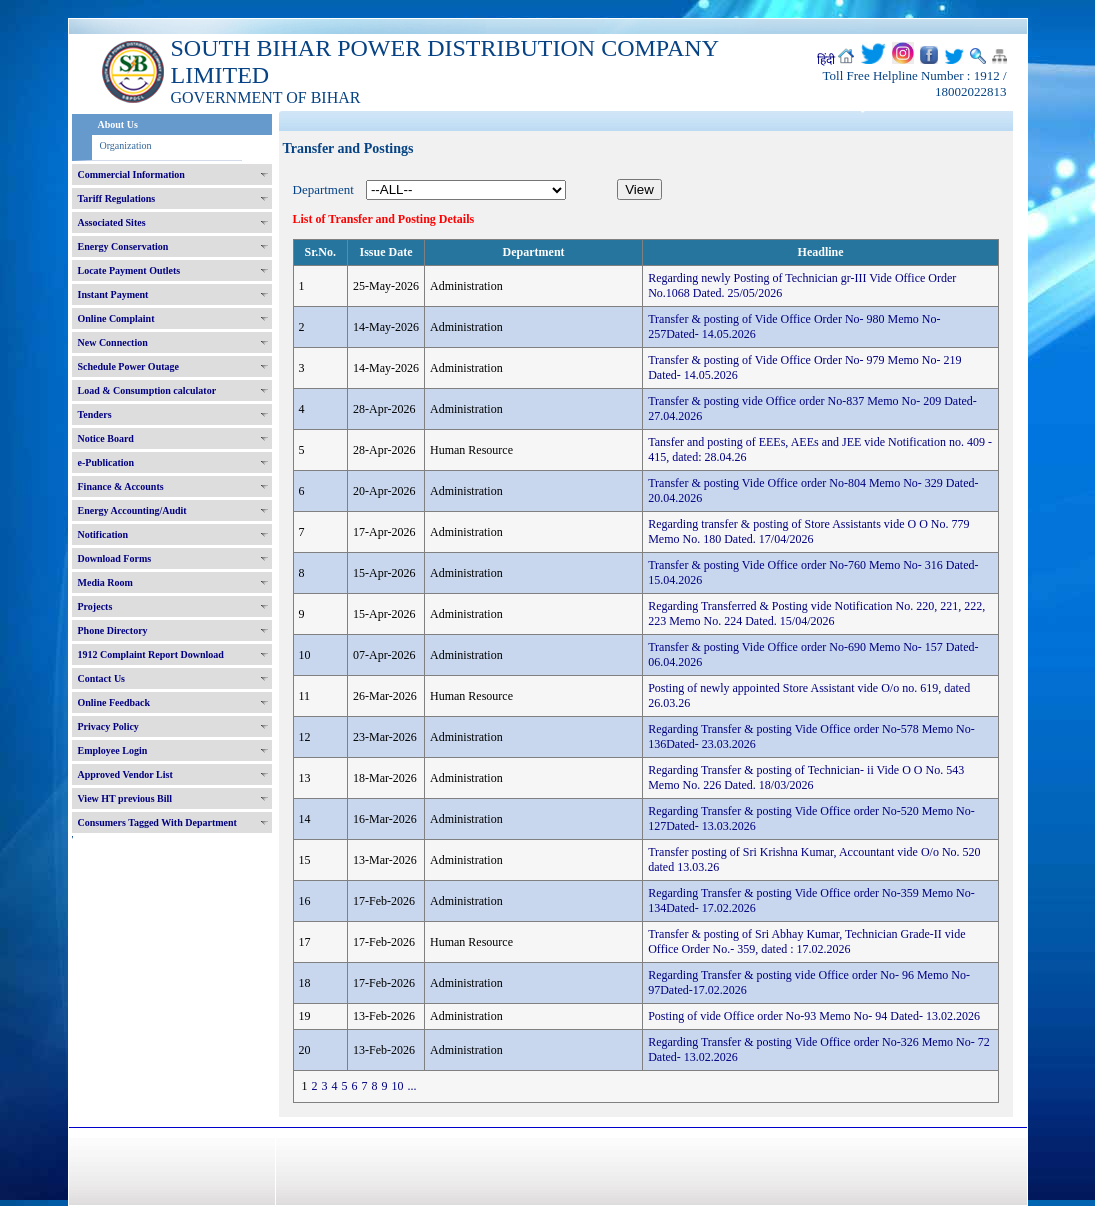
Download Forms (115, 558)
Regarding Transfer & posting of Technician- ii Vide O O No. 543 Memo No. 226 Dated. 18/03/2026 (806, 777)
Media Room (105, 582)
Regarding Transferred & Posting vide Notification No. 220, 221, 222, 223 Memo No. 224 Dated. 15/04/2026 (816, 613)
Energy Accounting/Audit (132, 510)
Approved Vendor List (125, 774)
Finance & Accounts (121, 486)
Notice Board (106, 438)
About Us (118, 124)
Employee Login (113, 750)
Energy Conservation (123, 246)
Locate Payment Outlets (129, 270)
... (412, 1086)
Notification (103, 534)
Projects (95, 606)
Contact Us (102, 678)
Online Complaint (116, 318)
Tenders (95, 414)
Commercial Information (131, 174)
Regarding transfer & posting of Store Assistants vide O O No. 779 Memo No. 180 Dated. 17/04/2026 (808, 531)
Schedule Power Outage (128, 366)
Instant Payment (113, 294)
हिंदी (826, 60)
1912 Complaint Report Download (151, 654)
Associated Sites (112, 222)
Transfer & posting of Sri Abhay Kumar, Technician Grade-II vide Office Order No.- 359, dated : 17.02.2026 (806, 941)
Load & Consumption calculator (147, 390)
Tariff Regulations (117, 198)
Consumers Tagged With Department (157, 822)
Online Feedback (114, 702)
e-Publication (106, 462)
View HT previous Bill (125, 798)
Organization (126, 145)
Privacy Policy (108, 726)
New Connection (113, 342)
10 (398, 1086)
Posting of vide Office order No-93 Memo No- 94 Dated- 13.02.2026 (814, 1016)
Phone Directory (113, 630)
